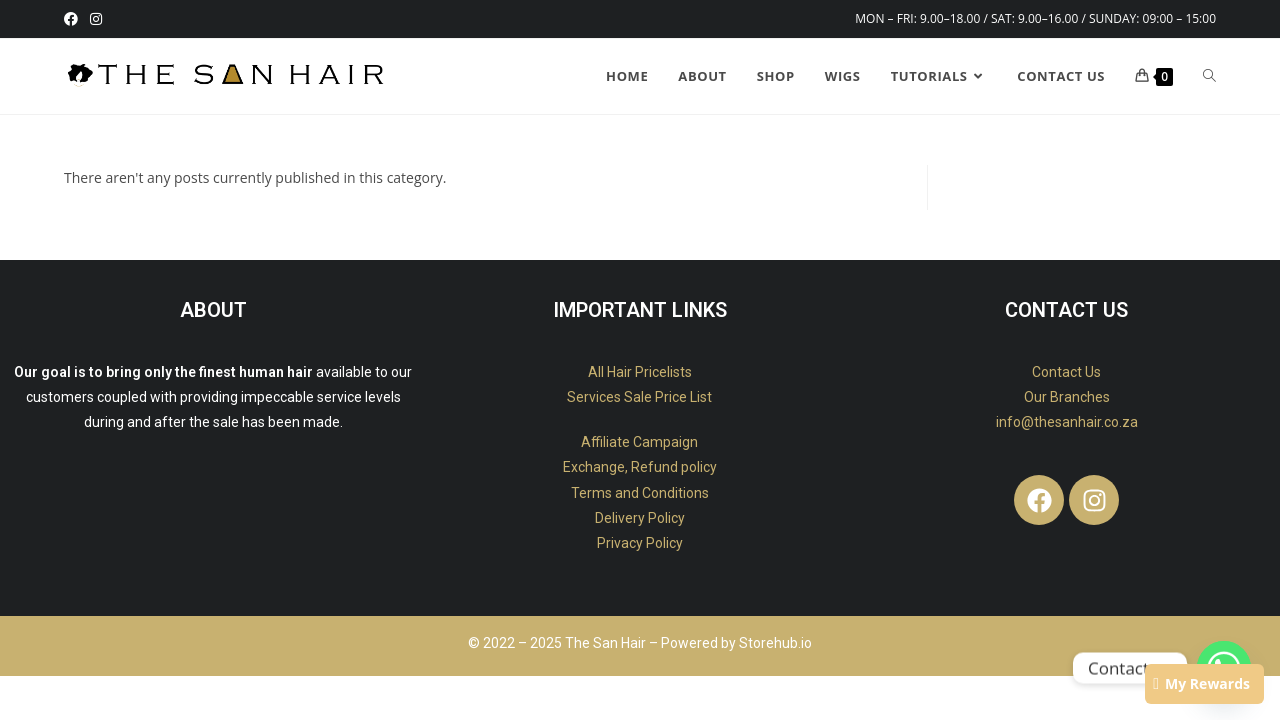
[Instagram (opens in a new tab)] (96, 19)
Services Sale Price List (639, 397)
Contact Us (1066, 372)
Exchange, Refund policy (640, 467)
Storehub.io (775, 643)
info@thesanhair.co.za (1067, 422)
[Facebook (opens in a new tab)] (74, 19)
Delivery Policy (640, 518)
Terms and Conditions (640, 493)
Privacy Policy (640, 543)
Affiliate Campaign (639, 442)
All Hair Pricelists (640, 372)
